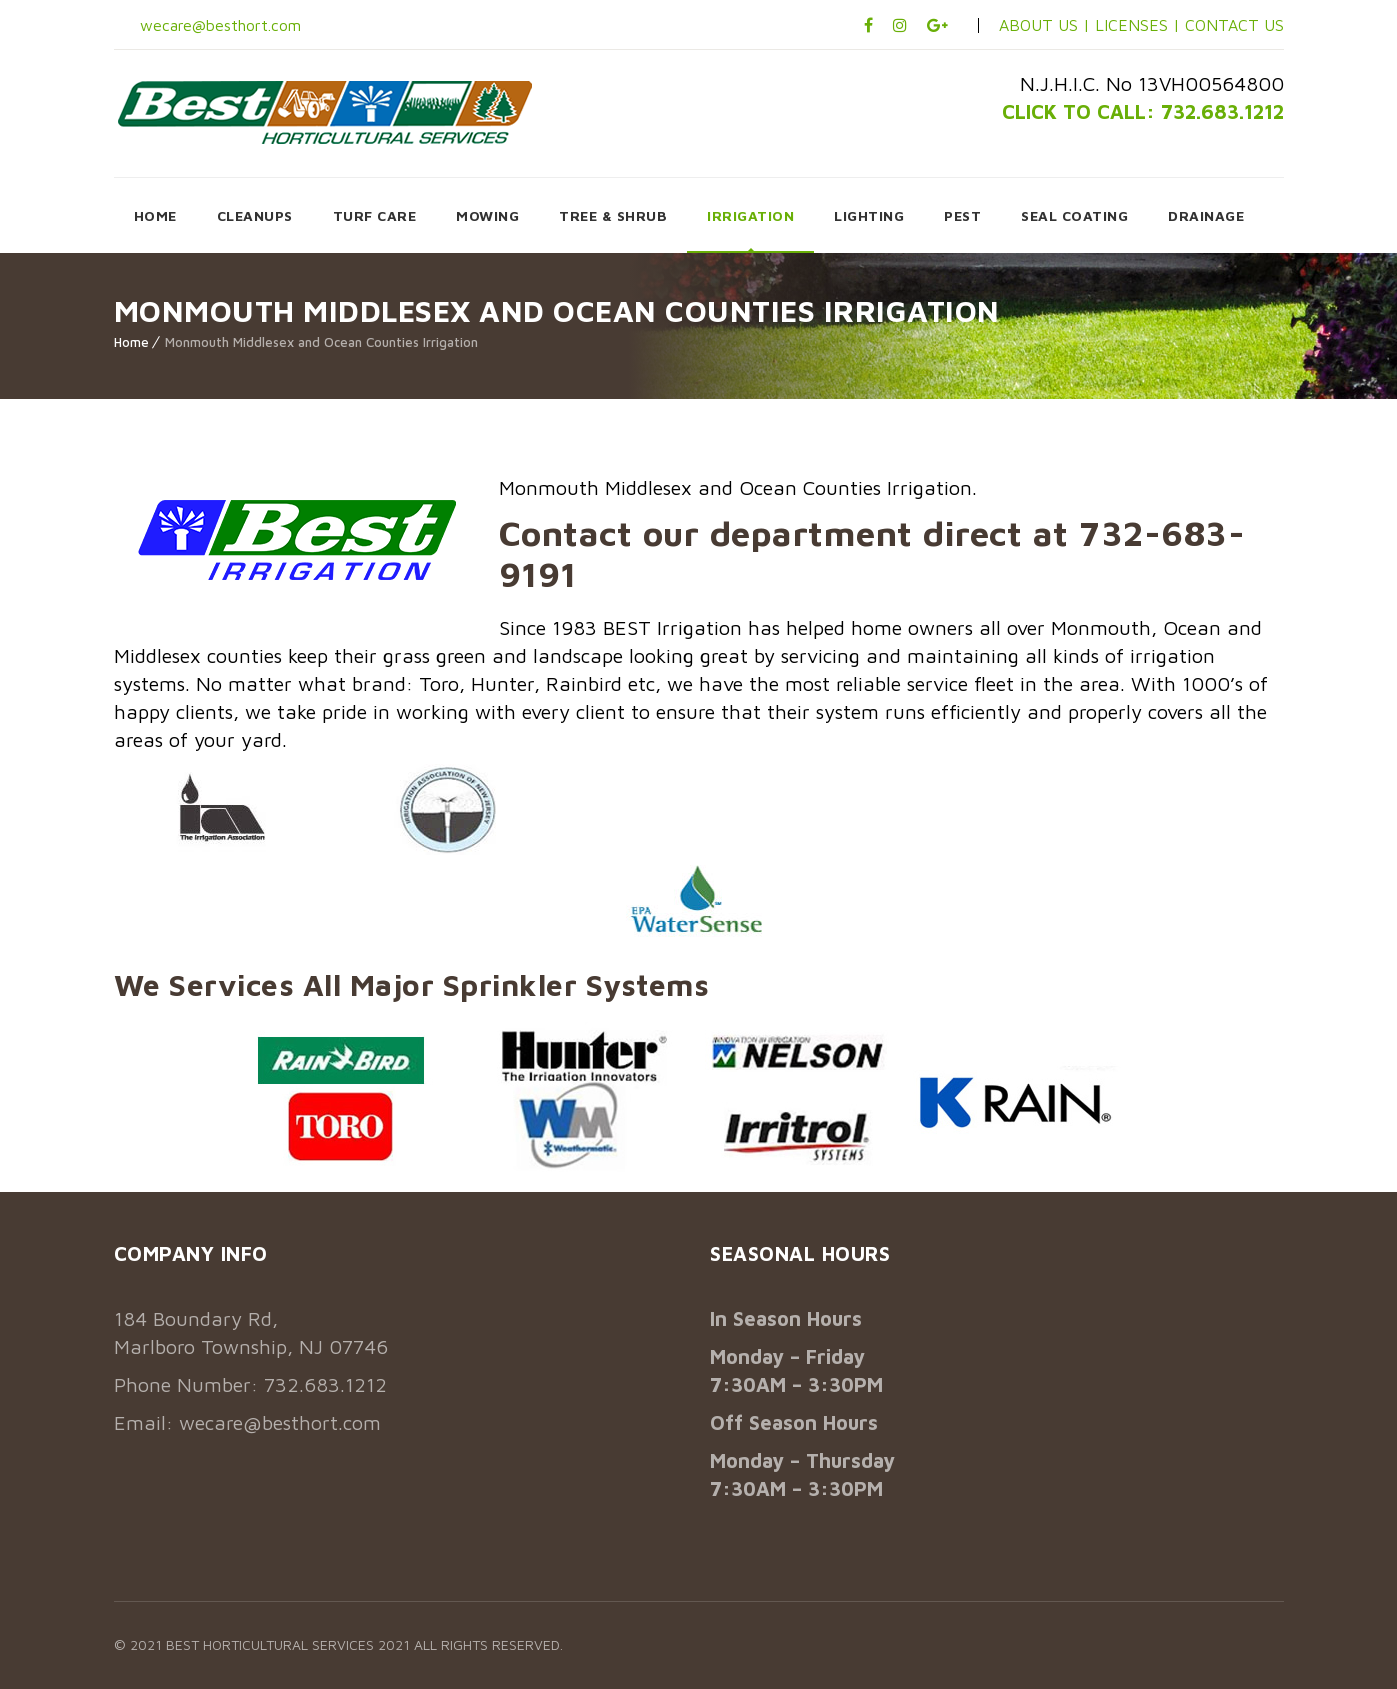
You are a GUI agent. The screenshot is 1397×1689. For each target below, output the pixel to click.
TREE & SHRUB (613, 215)
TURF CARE (375, 215)
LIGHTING (869, 215)
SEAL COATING (1074, 215)
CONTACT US (1234, 25)
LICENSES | (1140, 25)
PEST (962, 215)
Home (131, 342)
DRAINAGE (1206, 215)
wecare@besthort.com (218, 25)
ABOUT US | (1044, 25)
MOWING (487, 215)
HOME (155, 215)
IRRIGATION (750, 215)
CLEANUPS (255, 215)
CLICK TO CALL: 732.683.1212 (1143, 111)
